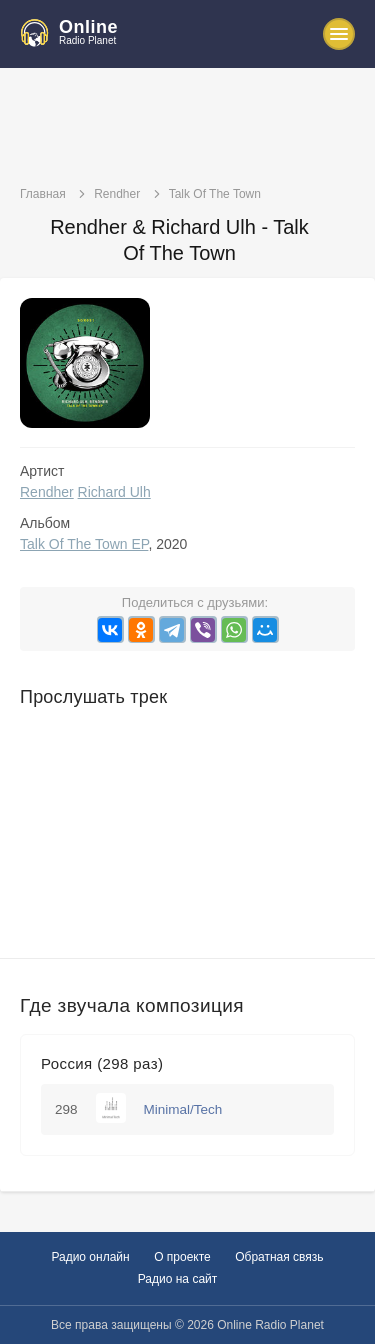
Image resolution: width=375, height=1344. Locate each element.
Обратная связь (279, 1257)
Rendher (47, 492)
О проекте (182, 1257)
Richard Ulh (114, 492)
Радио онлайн (90, 1257)
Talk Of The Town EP (84, 544)
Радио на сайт (178, 1279)
